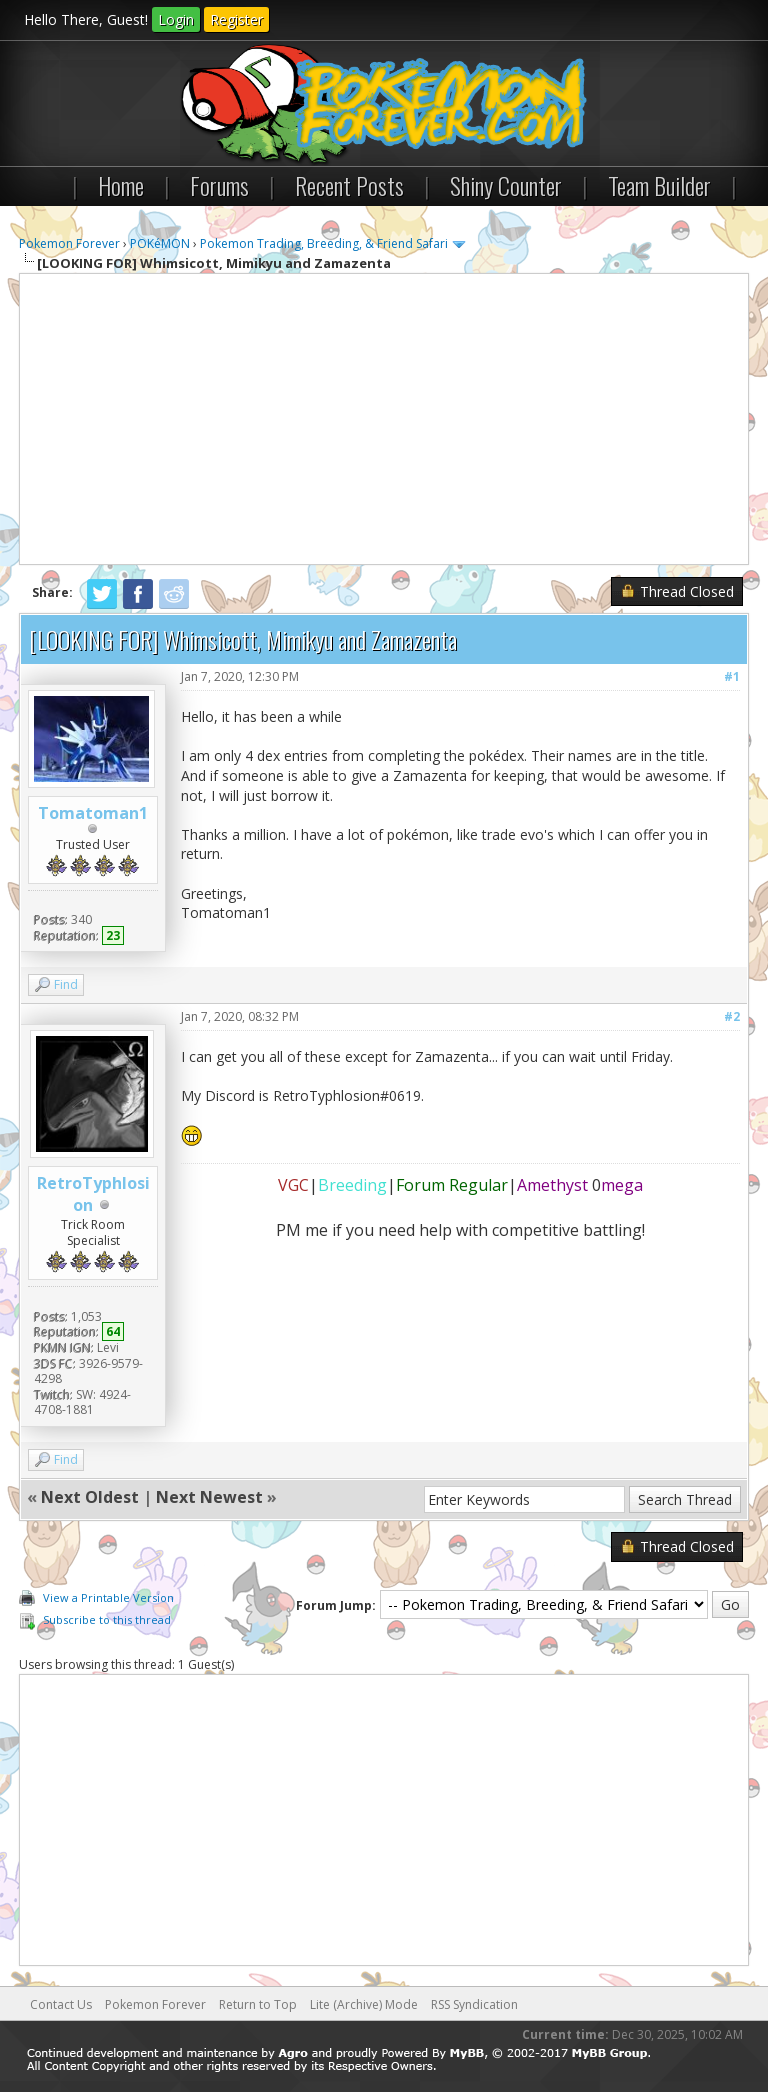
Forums (219, 185)
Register (236, 19)
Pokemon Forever (69, 243)
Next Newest (209, 1497)
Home (121, 185)
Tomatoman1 (93, 813)
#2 (732, 1016)
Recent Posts (349, 185)
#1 (732, 676)
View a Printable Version (108, 1597)
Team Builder (659, 185)
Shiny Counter (506, 185)
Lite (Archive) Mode (364, 2004)
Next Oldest (90, 1497)
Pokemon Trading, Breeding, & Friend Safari (324, 243)
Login (176, 19)
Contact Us (61, 2004)
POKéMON (160, 243)
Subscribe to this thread (107, 1619)
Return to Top (258, 2004)
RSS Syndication (474, 2004)
